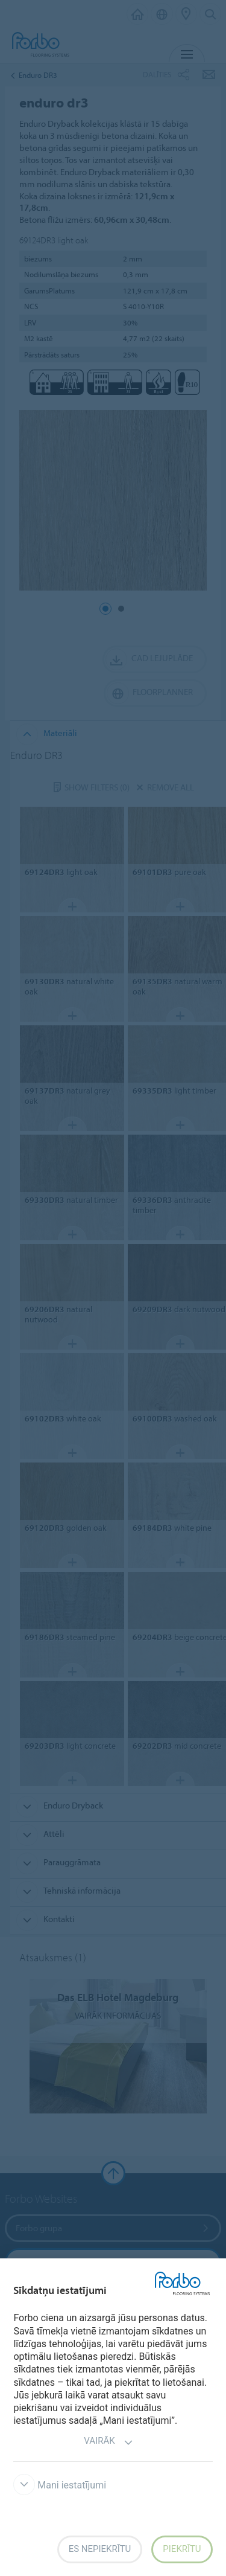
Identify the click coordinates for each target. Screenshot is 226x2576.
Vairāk (108, 2442)
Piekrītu (182, 2548)
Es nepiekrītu (100, 2548)
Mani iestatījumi (59, 2485)
